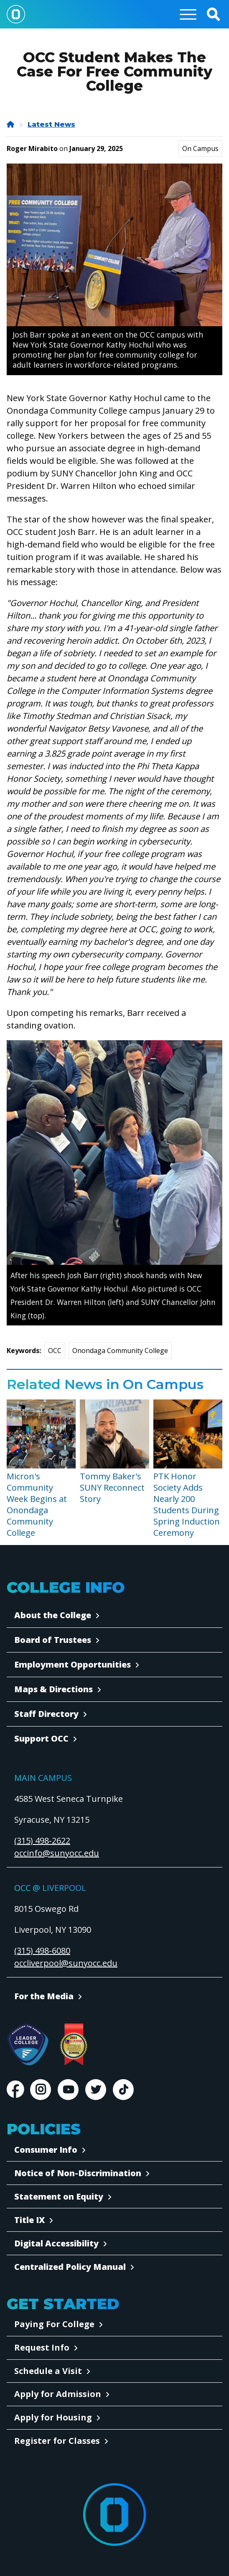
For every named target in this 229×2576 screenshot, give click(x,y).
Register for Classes (57, 2440)
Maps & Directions (53, 1689)
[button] (213, 14)
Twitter (95, 2089)
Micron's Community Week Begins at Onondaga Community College (37, 1504)
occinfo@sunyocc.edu (56, 1853)
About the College (52, 1615)
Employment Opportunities (72, 1664)
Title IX (29, 2220)
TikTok (123, 2089)
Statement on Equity (58, 2196)
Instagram (40, 2089)
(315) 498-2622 (42, 1840)
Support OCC (41, 1738)
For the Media (44, 1996)
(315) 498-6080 (42, 1950)
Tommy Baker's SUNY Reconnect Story (112, 1487)
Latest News (51, 124)
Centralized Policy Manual (70, 2266)
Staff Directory (46, 1713)
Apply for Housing (53, 2417)
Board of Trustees (52, 1639)
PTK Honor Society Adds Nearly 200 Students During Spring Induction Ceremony (186, 1504)
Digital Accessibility (56, 2243)
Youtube (68, 2089)
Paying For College (54, 2324)
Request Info (41, 2347)
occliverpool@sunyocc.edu (65, 1963)
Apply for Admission (57, 2393)
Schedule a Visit (48, 2370)
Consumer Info (45, 2149)
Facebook (15, 2089)
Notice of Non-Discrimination (77, 2173)
